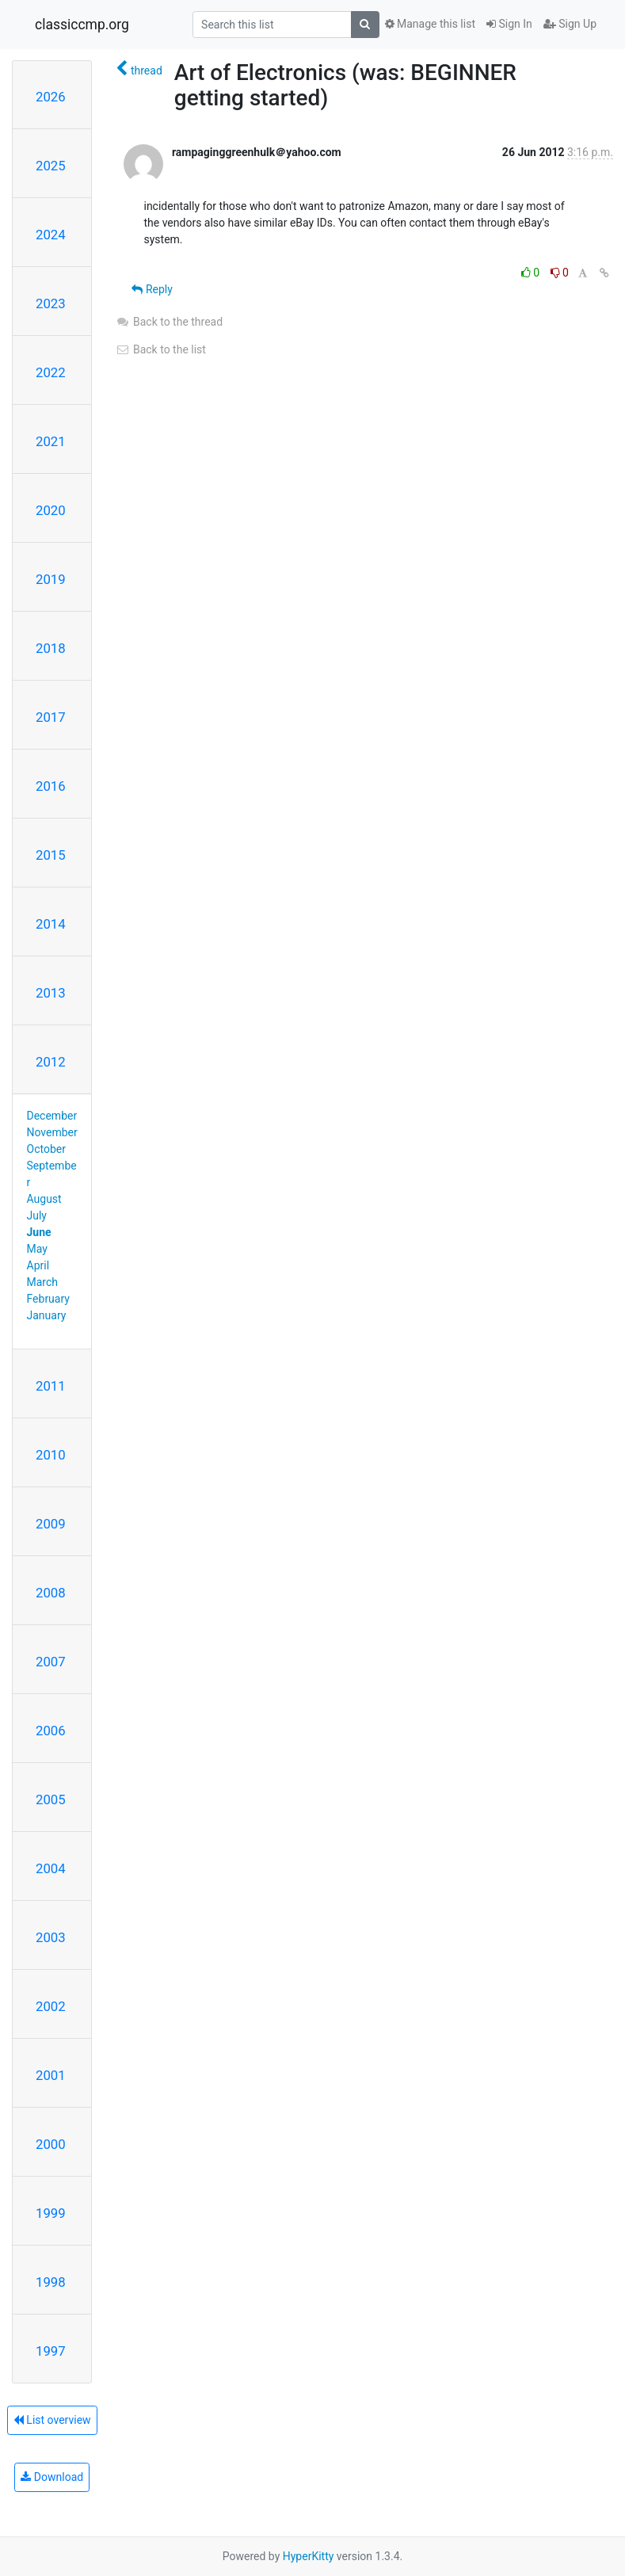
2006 (51, 1730)
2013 (51, 993)
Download (52, 2477)
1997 (51, 2351)
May (37, 1248)
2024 (51, 234)
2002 (51, 2006)
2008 (51, 1593)
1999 (51, 2213)
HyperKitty (308, 2556)
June (39, 1232)
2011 (51, 1386)
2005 (51, 1799)
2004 (51, 1868)
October (46, 1149)
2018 (51, 648)
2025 (51, 166)
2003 (51, 1937)
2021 (51, 441)
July (37, 1215)
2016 (51, 786)
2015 (51, 855)
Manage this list (430, 23)
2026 (51, 97)
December (52, 1115)
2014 (51, 924)
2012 (51, 1062)
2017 (51, 717)
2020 (51, 510)
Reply (151, 289)
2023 (51, 303)
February (48, 1298)
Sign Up (569, 23)
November (52, 1132)
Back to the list (160, 349)
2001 (51, 2075)
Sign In (509, 23)
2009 (51, 1524)
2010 (51, 1455)
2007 (51, 1662)
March (43, 1282)
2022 (51, 372)
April (38, 1265)
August (44, 1199)
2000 (51, 2144)
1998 (51, 2282)
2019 (51, 579)
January (47, 1315)
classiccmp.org (82, 24)
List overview (52, 2420)
